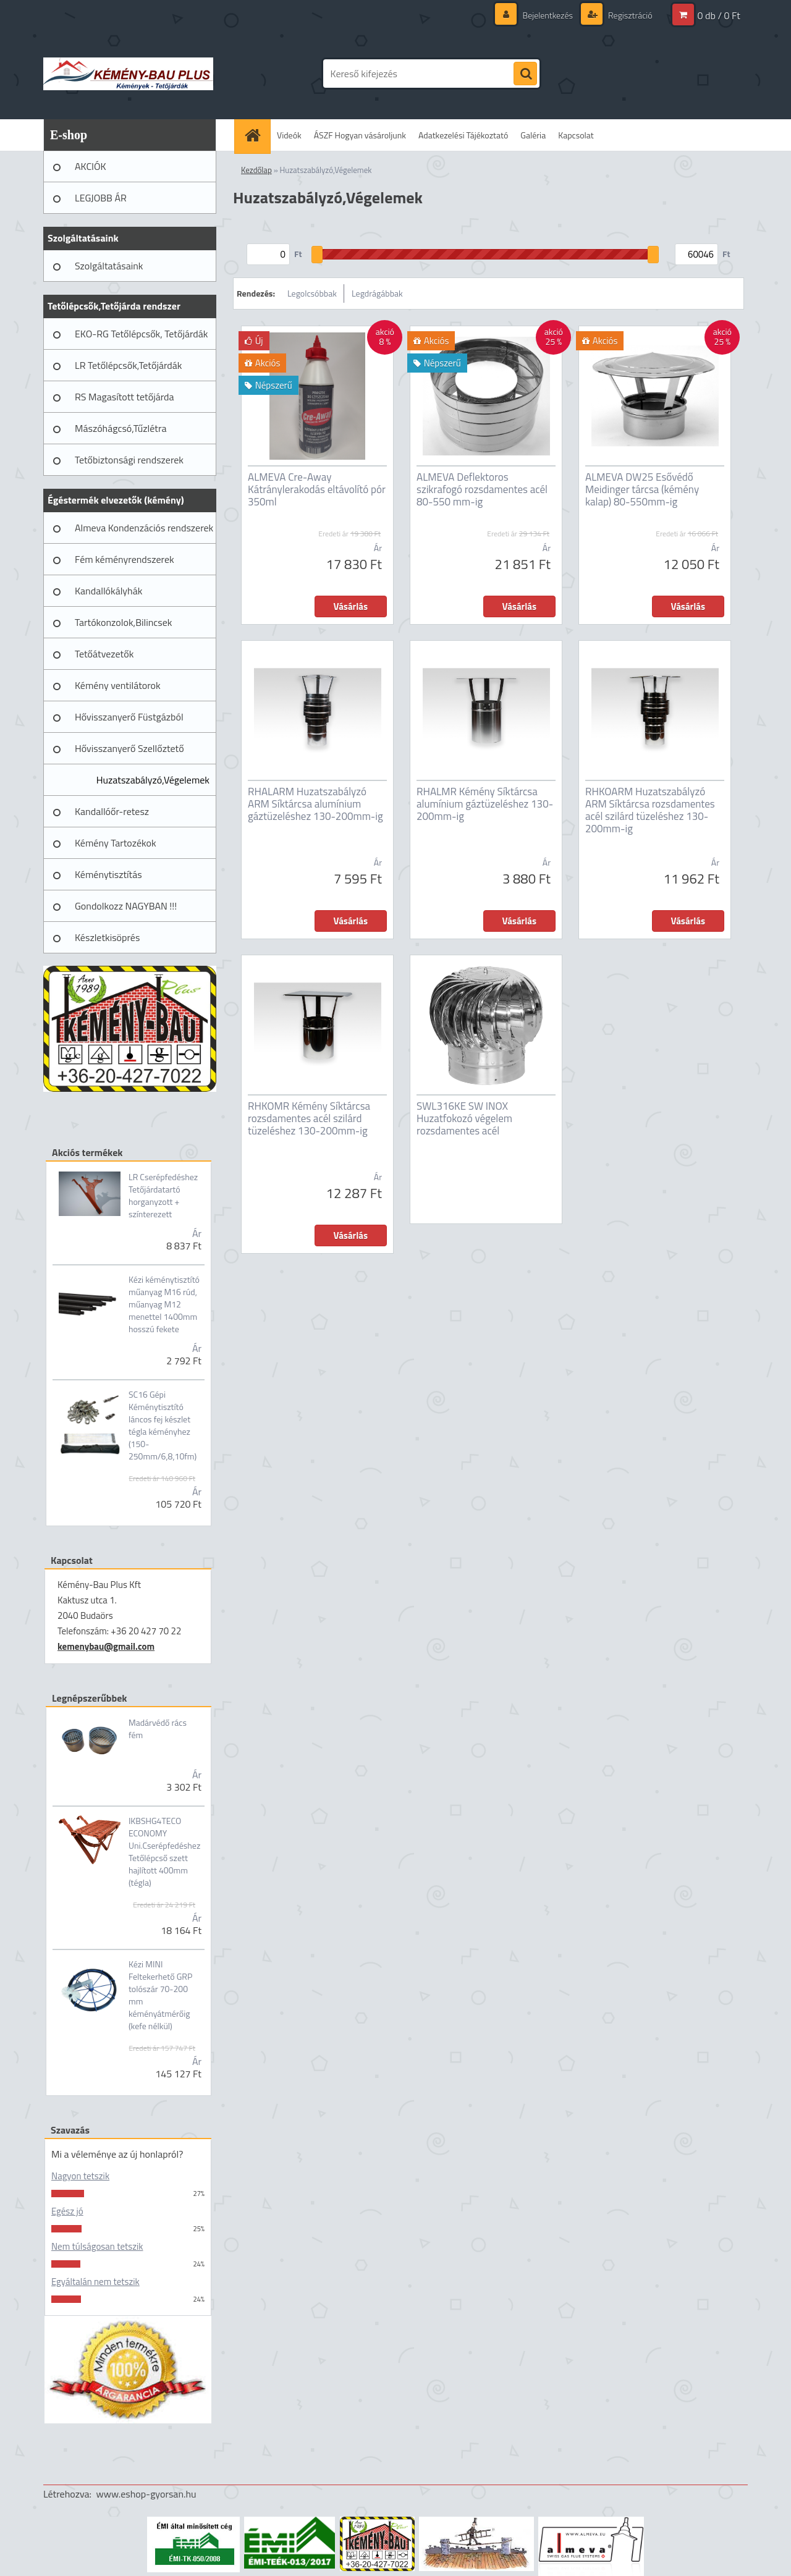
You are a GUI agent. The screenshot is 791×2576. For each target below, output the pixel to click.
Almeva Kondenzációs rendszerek (144, 527)
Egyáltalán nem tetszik (95, 2281)
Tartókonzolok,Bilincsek (123, 622)
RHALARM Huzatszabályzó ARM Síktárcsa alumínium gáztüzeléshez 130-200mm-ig (315, 803)
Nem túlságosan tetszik (97, 2246)
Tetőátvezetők (104, 653)
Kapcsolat (576, 135)
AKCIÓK (90, 166)
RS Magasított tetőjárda (124, 396)
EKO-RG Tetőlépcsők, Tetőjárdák (141, 333)
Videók (289, 135)
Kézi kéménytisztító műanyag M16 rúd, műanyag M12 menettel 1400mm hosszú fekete (164, 1304)
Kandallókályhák (108, 590)
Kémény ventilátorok (118, 685)
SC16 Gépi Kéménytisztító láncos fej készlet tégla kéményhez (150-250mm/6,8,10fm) (163, 1425)
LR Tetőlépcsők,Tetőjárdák (128, 365)
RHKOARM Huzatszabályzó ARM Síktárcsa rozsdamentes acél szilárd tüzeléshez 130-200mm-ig (650, 810)
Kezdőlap (256, 170)
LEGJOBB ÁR (101, 197)
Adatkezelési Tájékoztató (463, 135)
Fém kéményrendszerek (124, 559)
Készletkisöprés (107, 937)
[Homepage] (256, 135)
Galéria (533, 135)
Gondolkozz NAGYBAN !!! (126, 905)
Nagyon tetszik (80, 2176)
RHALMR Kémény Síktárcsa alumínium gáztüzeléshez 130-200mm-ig (485, 803)
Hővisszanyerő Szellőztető (129, 748)
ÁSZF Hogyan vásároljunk (360, 135)
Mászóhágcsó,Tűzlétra (121, 428)
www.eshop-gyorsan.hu (146, 2493)
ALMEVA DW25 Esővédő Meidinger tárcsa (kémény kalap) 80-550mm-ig (642, 489)
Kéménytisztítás (108, 874)
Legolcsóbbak (312, 293)
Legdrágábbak (377, 293)
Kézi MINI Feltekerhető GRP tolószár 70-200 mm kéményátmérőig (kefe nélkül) (160, 1995)
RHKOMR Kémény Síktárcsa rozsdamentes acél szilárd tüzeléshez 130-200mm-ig (309, 1118)
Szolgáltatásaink (109, 265)
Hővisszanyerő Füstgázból (129, 716)
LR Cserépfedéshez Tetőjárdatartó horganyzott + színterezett (163, 1195)
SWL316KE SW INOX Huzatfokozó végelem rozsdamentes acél (464, 1118)
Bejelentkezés (547, 15)
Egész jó (67, 2211)
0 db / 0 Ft (719, 15)
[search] (525, 74)
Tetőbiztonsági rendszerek (129, 459)
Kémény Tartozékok (115, 842)
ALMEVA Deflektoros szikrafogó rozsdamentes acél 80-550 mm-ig (482, 489)
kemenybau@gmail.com (105, 1646)
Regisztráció (629, 15)
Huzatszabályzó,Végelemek (152, 779)
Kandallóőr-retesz (112, 811)
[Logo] (128, 73)
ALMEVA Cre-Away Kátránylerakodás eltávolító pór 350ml (317, 489)
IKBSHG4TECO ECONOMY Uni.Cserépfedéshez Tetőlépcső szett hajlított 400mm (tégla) (164, 1852)
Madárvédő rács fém (158, 1729)
